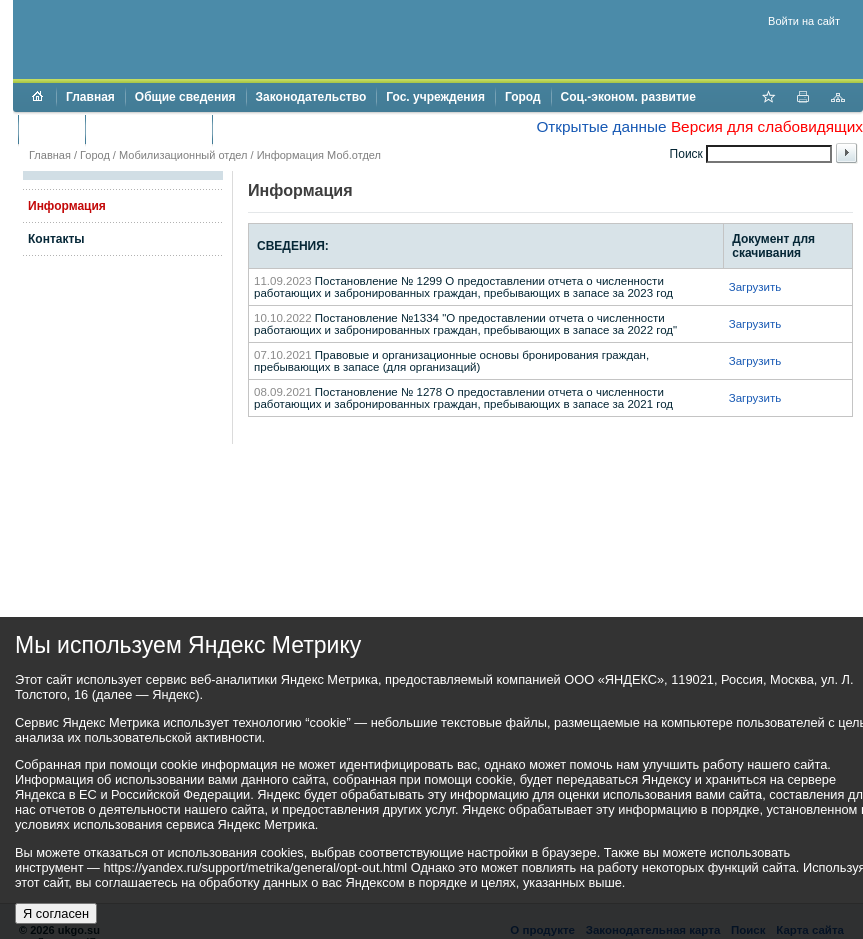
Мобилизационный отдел (183, 155)
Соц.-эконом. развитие (628, 97)
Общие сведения (185, 97)
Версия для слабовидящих (767, 126)
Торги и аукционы (148, 129)
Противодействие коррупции (308, 129)
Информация (67, 206)
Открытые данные (601, 126)
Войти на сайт (804, 21)
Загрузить (755, 287)
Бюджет (51, 129)
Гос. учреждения (435, 97)
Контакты (56, 239)
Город (523, 97)
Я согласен (56, 913)
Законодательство (311, 97)
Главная (90, 97)
